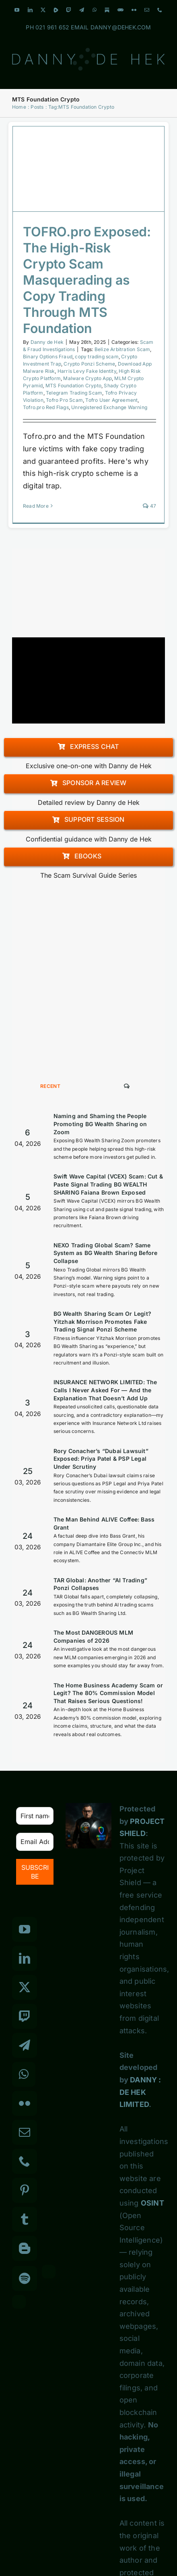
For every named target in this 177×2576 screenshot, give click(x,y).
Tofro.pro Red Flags (46, 407)
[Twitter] (24, 1987)
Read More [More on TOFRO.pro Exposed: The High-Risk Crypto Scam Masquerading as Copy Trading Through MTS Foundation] (36, 506)
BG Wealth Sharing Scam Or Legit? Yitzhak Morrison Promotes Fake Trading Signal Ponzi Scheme (102, 1321)
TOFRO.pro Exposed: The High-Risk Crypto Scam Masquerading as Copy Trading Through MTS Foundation (87, 280)
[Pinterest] (24, 2190)
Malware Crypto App (87, 378)
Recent (50, 1086)
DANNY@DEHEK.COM (121, 27)
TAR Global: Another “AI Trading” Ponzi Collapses (100, 1584)
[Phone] (24, 2161)
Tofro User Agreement (111, 400)
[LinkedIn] (24, 1958)
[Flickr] (24, 2103)
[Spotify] (24, 2278)
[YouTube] (24, 1929)
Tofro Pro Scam (64, 400)
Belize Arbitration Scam (122, 349)
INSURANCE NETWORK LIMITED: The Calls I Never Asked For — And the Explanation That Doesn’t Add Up (105, 1390)
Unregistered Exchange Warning (109, 407)
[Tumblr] (24, 2219)
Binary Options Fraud (47, 357)
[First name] (35, 1816)
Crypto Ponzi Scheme (89, 364)
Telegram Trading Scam (74, 393)
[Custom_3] (49, 2271)
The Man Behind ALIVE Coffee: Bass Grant (104, 1523)
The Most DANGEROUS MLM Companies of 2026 (93, 1636)
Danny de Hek (47, 342)
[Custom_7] (19, 2302)
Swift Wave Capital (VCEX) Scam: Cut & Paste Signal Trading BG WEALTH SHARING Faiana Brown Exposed (108, 1184)
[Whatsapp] (23, 2074)
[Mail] (24, 2132)
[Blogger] (24, 2248)
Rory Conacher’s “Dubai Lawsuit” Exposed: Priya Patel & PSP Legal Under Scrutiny (101, 1458)
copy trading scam (96, 357)
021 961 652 (52, 27)
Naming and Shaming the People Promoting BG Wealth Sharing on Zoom (100, 1123)
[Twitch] (24, 2016)
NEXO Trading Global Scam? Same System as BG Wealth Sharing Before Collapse (106, 1253)
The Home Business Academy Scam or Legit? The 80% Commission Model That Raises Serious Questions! (108, 1693)
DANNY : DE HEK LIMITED (140, 2092)
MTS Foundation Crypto (73, 385)
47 (149, 506)
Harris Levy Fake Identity (87, 371)
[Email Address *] (35, 1841)
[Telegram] (24, 2045)
